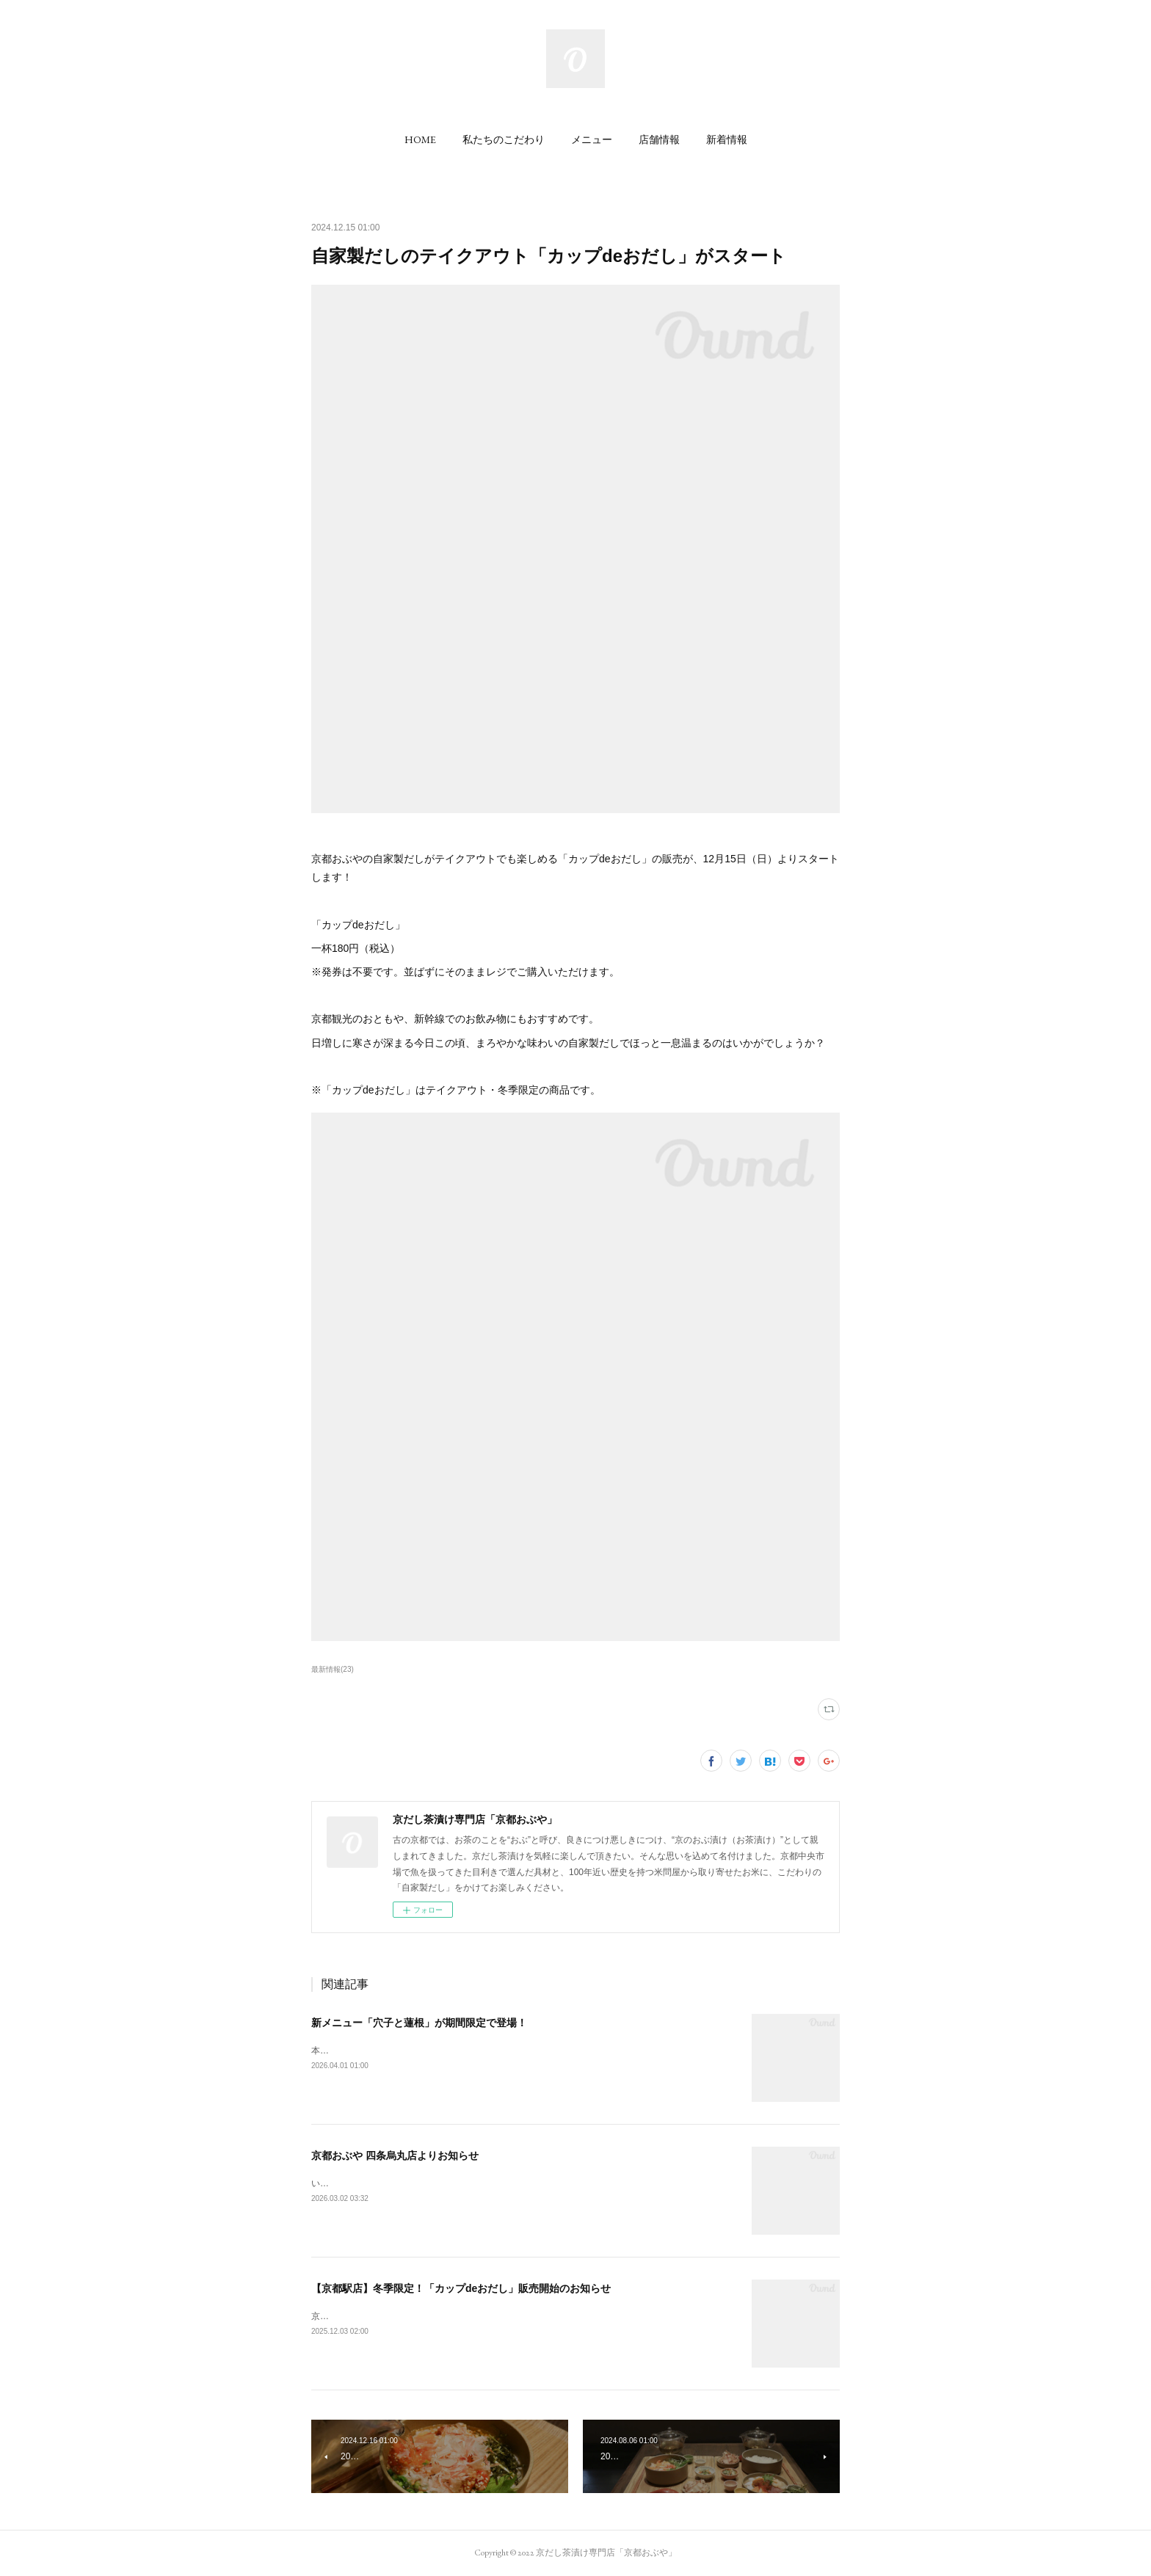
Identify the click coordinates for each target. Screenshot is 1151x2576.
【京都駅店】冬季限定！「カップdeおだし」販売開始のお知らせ (461, 2288)
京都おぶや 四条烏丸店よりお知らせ (395, 2155)
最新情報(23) (332, 1669)
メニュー (591, 139)
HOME (420, 139)
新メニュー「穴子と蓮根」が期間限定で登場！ (419, 2023)
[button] (420, 139)
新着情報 (726, 139)
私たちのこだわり (503, 139)
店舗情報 (659, 139)
